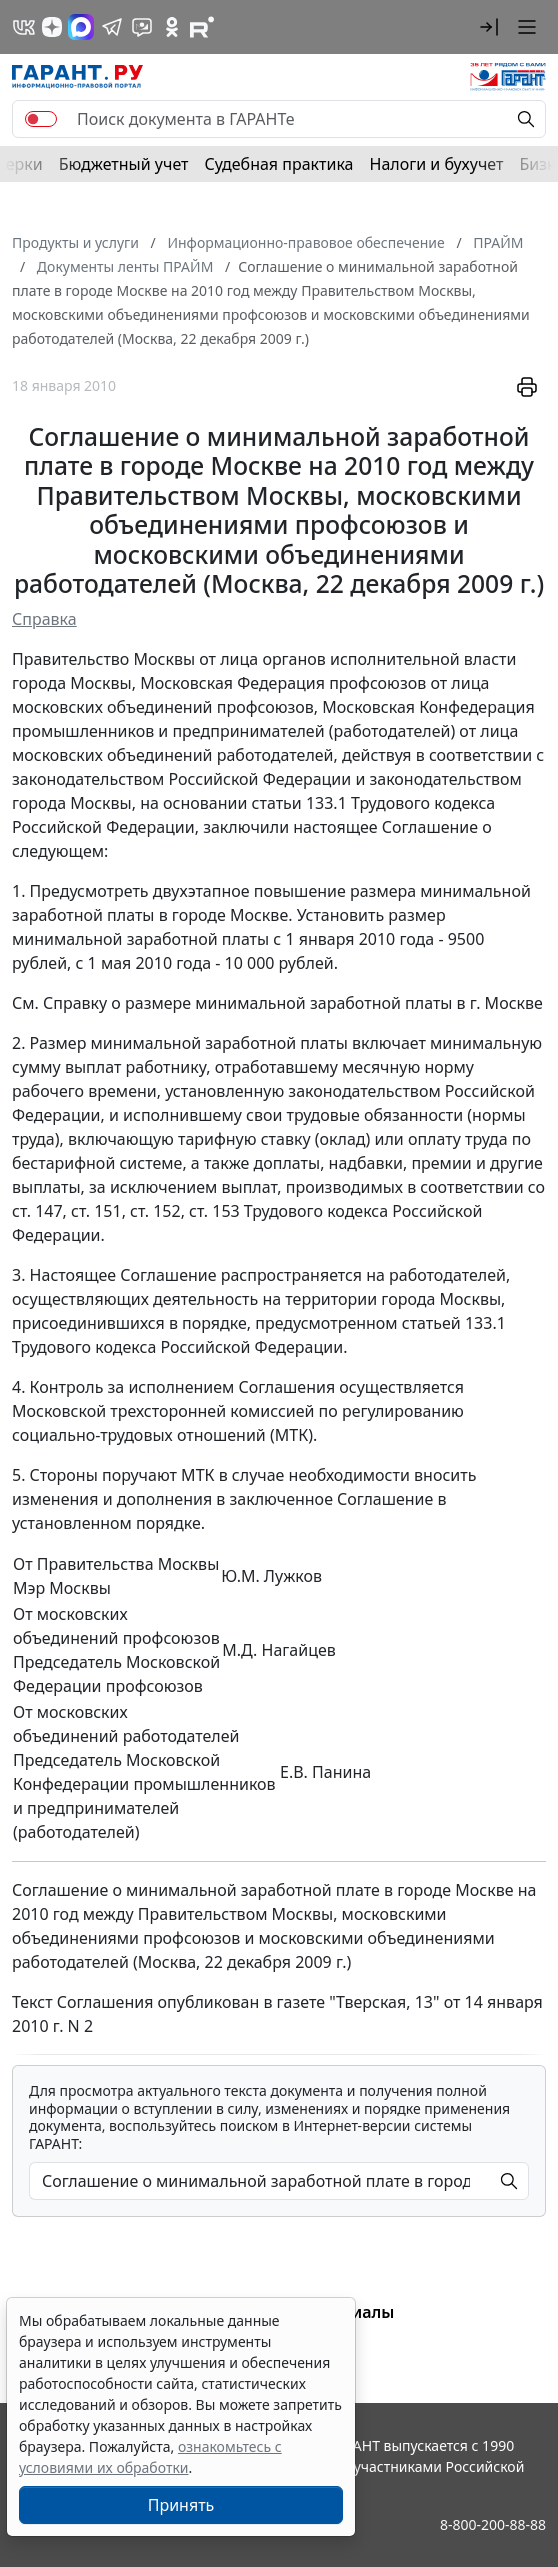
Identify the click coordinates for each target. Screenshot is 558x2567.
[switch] (41, 119)
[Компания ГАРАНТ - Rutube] (202, 27)
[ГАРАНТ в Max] (81, 27)
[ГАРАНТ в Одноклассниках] (172, 27)
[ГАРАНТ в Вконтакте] (24, 27)
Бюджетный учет (124, 164)
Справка (44, 619)
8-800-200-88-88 (493, 2524)
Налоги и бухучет (437, 164)
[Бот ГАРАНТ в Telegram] (142, 27)
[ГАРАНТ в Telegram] (112, 27)
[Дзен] (52, 27)
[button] (489, 27)
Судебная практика (278, 164)
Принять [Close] (181, 2505)
